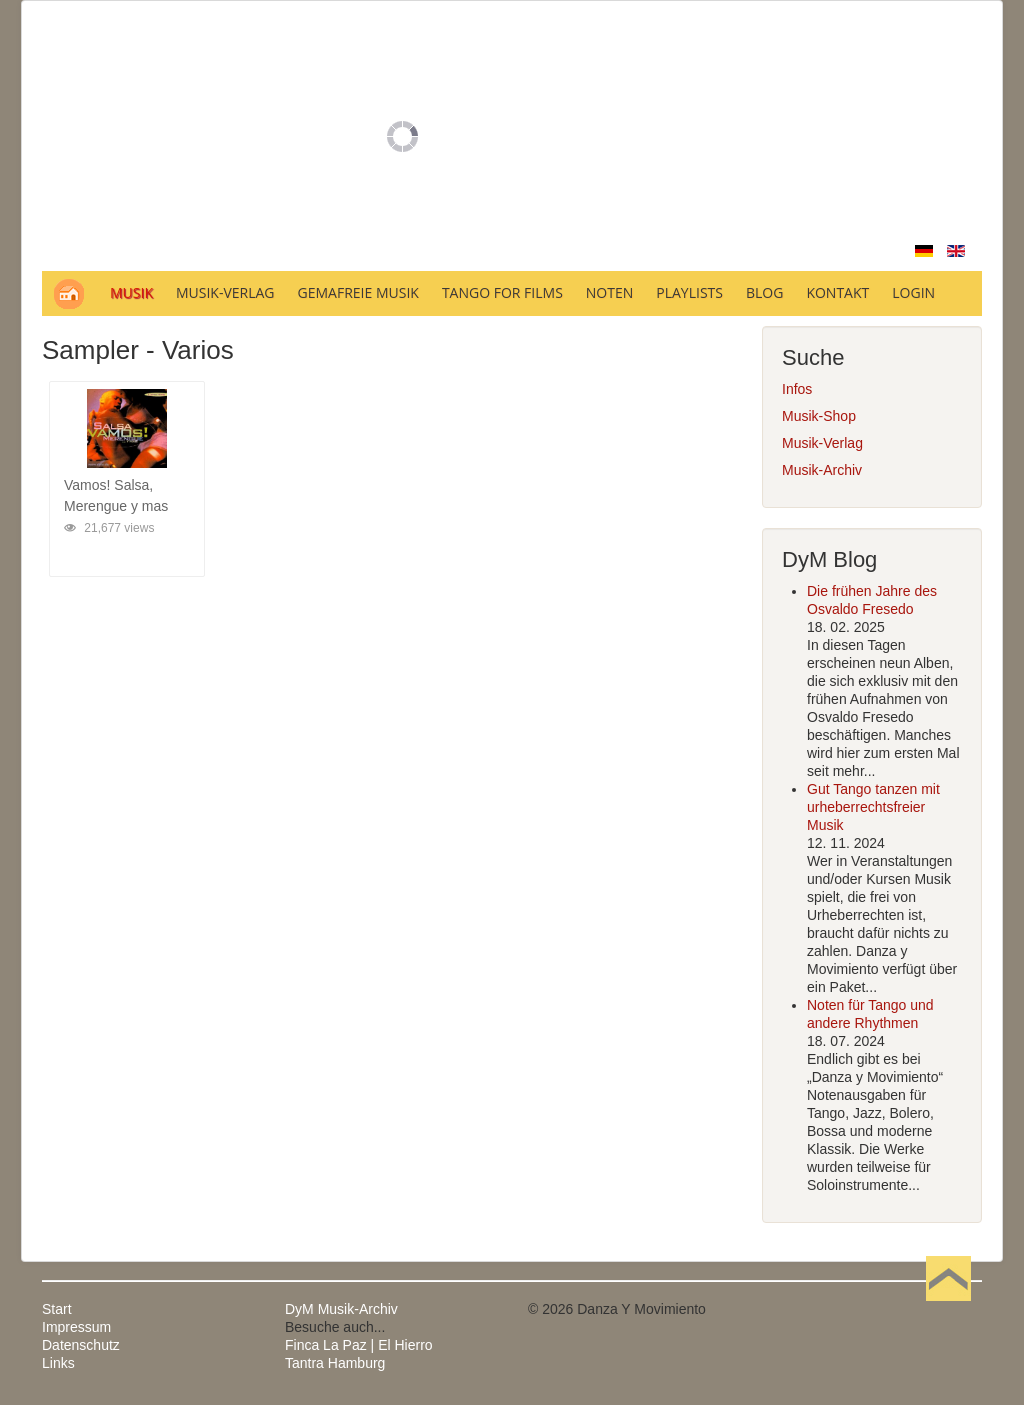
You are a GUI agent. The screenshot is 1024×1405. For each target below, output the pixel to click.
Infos (797, 389)
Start (57, 1309)
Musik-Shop (819, 416)
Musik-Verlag (822, 443)
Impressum (76, 1327)
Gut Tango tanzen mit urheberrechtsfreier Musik (873, 807)
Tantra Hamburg (335, 1363)
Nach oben (948, 1309)
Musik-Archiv (822, 470)
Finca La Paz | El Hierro (359, 1345)
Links (58, 1363)
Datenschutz (81, 1345)
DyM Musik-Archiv (341, 1309)
